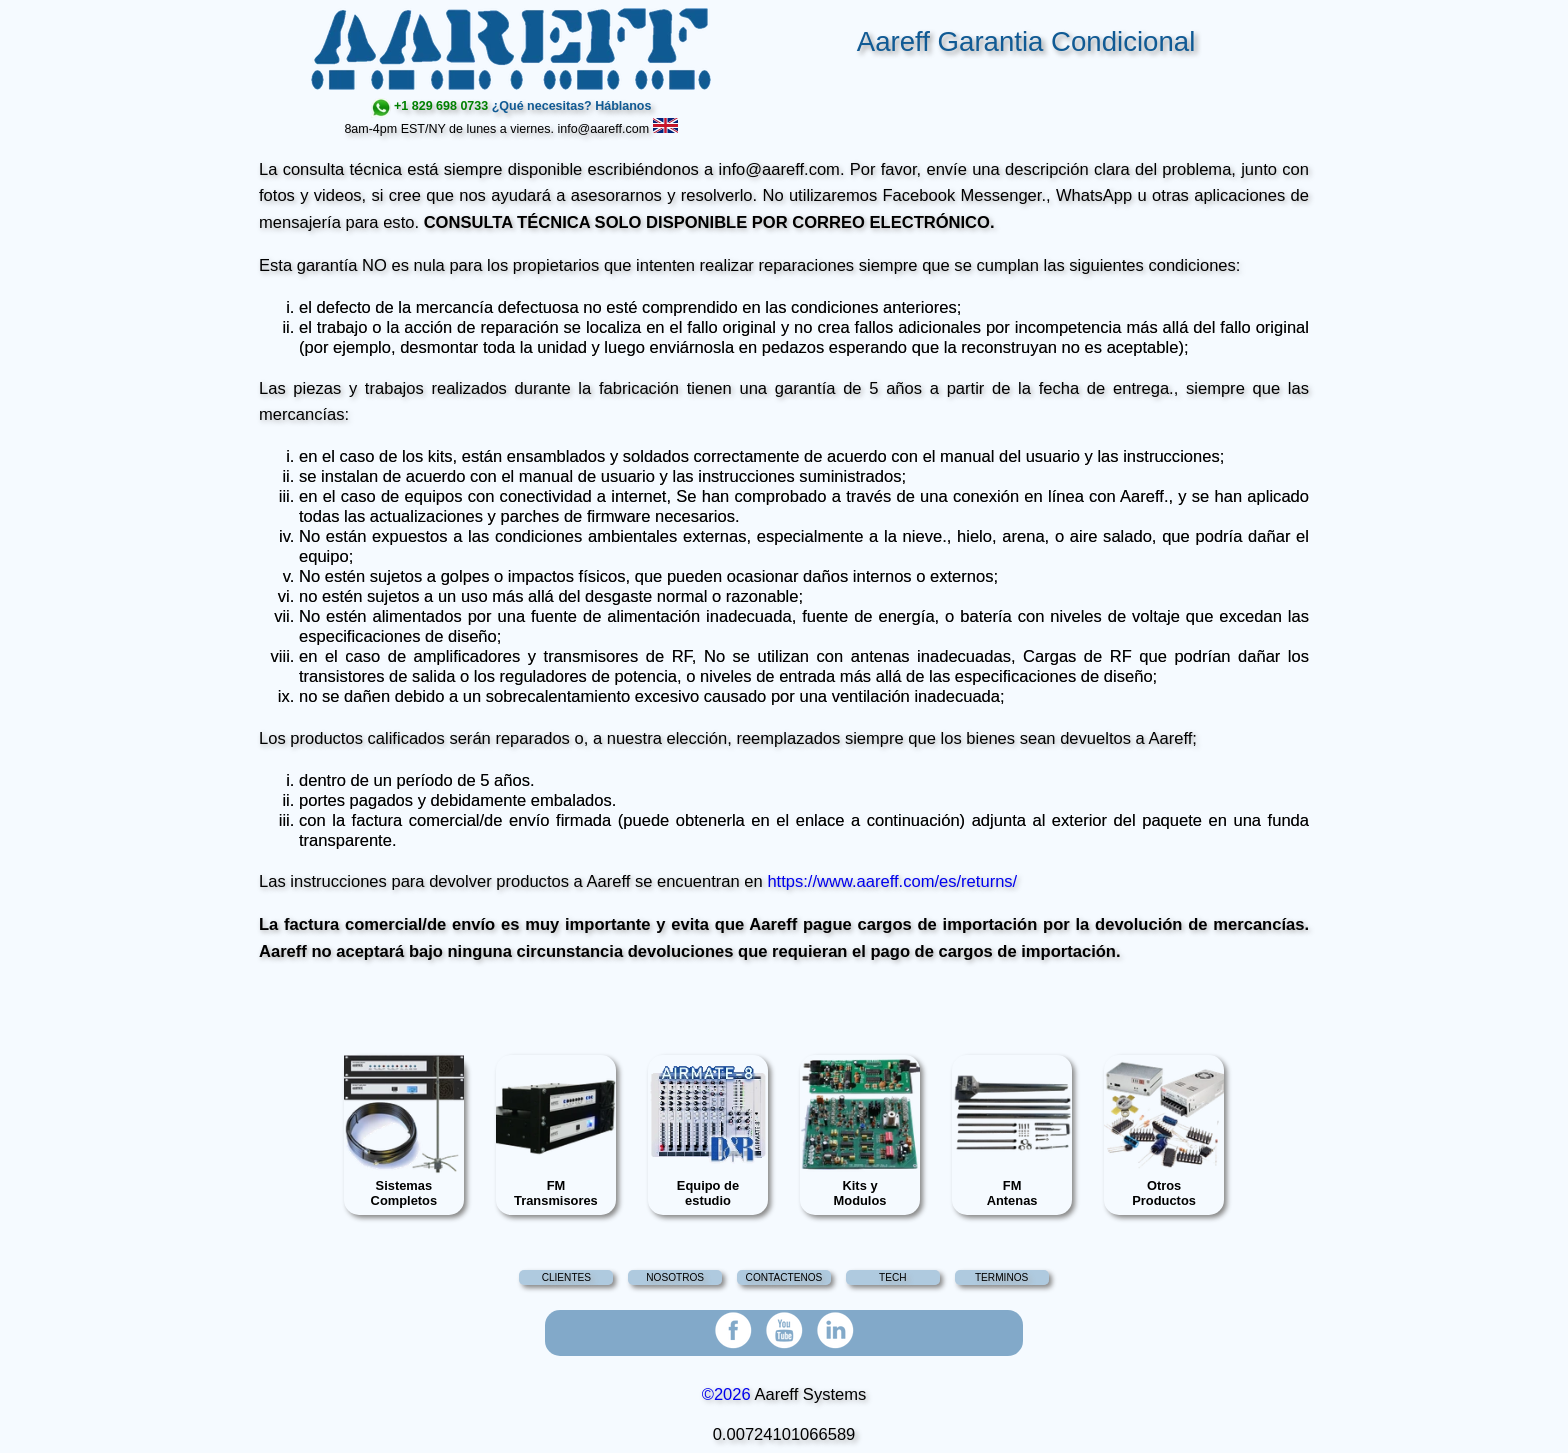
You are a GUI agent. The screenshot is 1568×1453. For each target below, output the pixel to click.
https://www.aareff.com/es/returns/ (892, 881)
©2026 (726, 1394)
